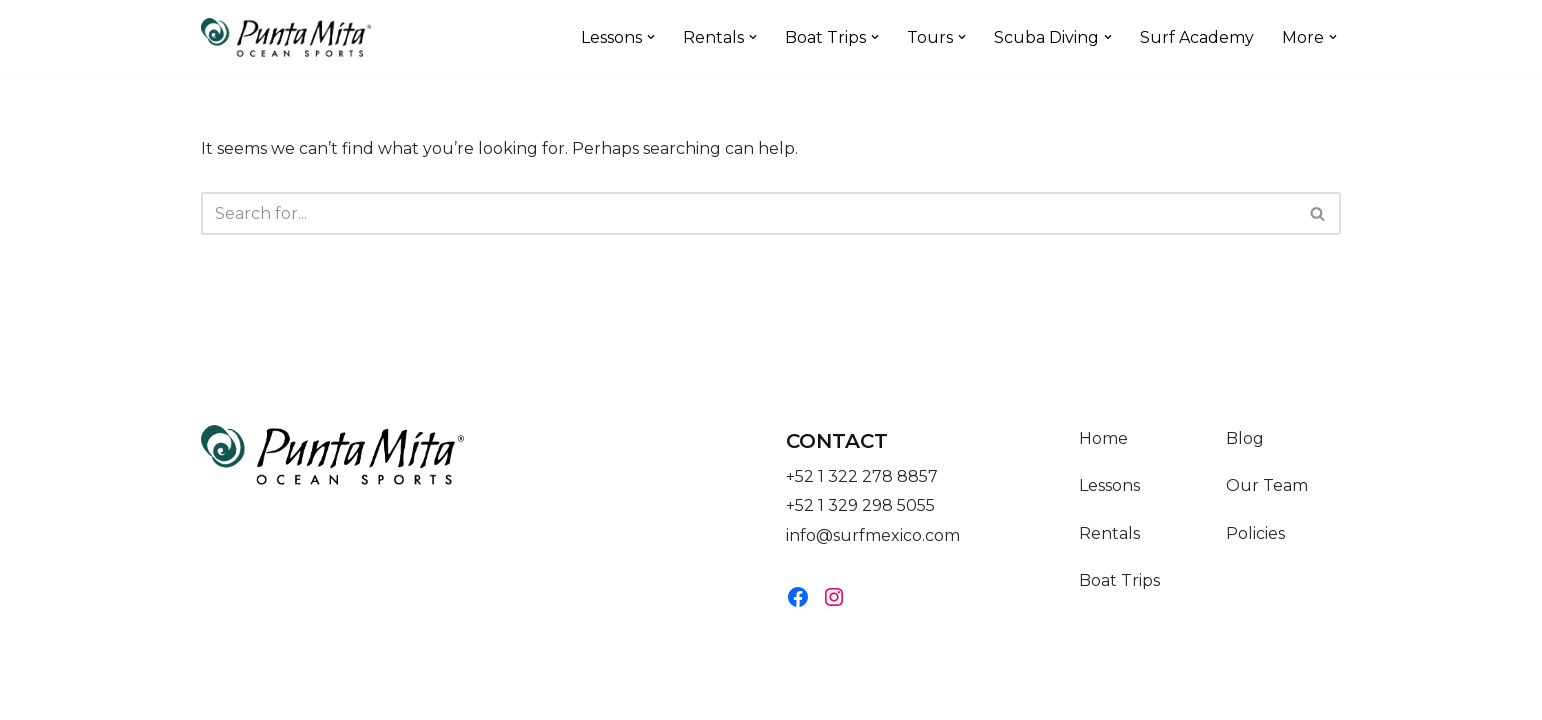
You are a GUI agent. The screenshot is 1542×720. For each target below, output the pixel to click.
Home (1103, 457)
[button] (651, 37)
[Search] (748, 213)
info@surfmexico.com (873, 553)
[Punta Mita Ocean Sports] (286, 37)
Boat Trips (1119, 599)
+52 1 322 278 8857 (862, 495)
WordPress (402, 694)
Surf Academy (1197, 37)
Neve (222, 694)
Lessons (1109, 504)
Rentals (1109, 551)
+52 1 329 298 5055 (860, 524)
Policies (1255, 551)
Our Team (1267, 504)
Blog (1245, 457)
